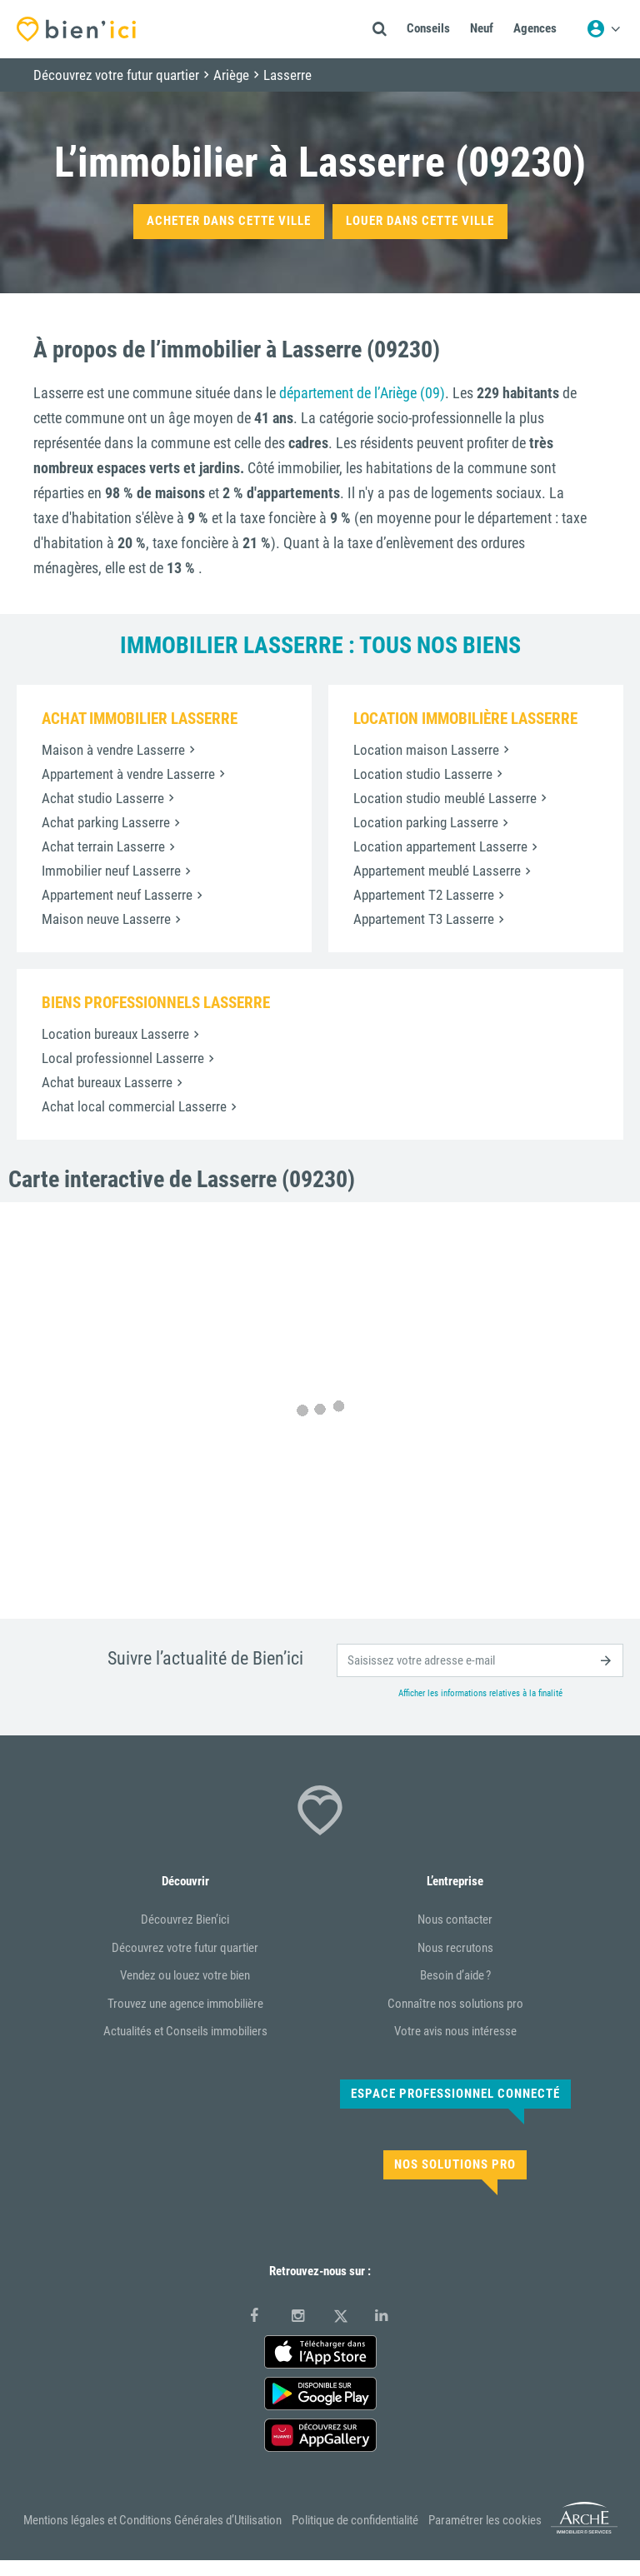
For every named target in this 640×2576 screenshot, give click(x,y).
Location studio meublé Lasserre (445, 798)
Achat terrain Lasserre (103, 846)
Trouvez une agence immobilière (185, 2003)
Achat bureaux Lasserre (107, 1082)
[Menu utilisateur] (603, 29)
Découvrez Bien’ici (185, 1919)
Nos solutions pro (455, 2164)
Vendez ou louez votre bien (185, 1975)
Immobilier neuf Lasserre (111, 870)
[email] (480, 1660)
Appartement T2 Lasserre (423, 894)
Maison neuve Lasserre (106, 919)
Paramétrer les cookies (485, 2520)
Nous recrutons (455, 1947)
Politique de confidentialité (355, 2520)
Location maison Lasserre (426, 749)
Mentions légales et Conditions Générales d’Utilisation (152, 2520)
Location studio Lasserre (422, 774)
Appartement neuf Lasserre (117, 894)
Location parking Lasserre (425, 822)
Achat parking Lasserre (106, 822)
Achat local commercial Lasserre (134, 1106)
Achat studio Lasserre (103, 798)
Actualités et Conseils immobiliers (185, 2031)
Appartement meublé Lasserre (437, 870)
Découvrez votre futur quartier (185, 1947)
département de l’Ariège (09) (362, 393)
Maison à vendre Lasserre (113, 749)
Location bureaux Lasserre (115, 1034)
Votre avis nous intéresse (455, 2031)
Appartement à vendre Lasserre (128, 774)
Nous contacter (455, 1919)
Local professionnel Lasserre (123, 1058)
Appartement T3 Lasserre (423, 919)
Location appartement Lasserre (440, 846)
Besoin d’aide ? (455, 1975)
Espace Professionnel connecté (455, 2093)
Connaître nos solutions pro (455, 2003)
